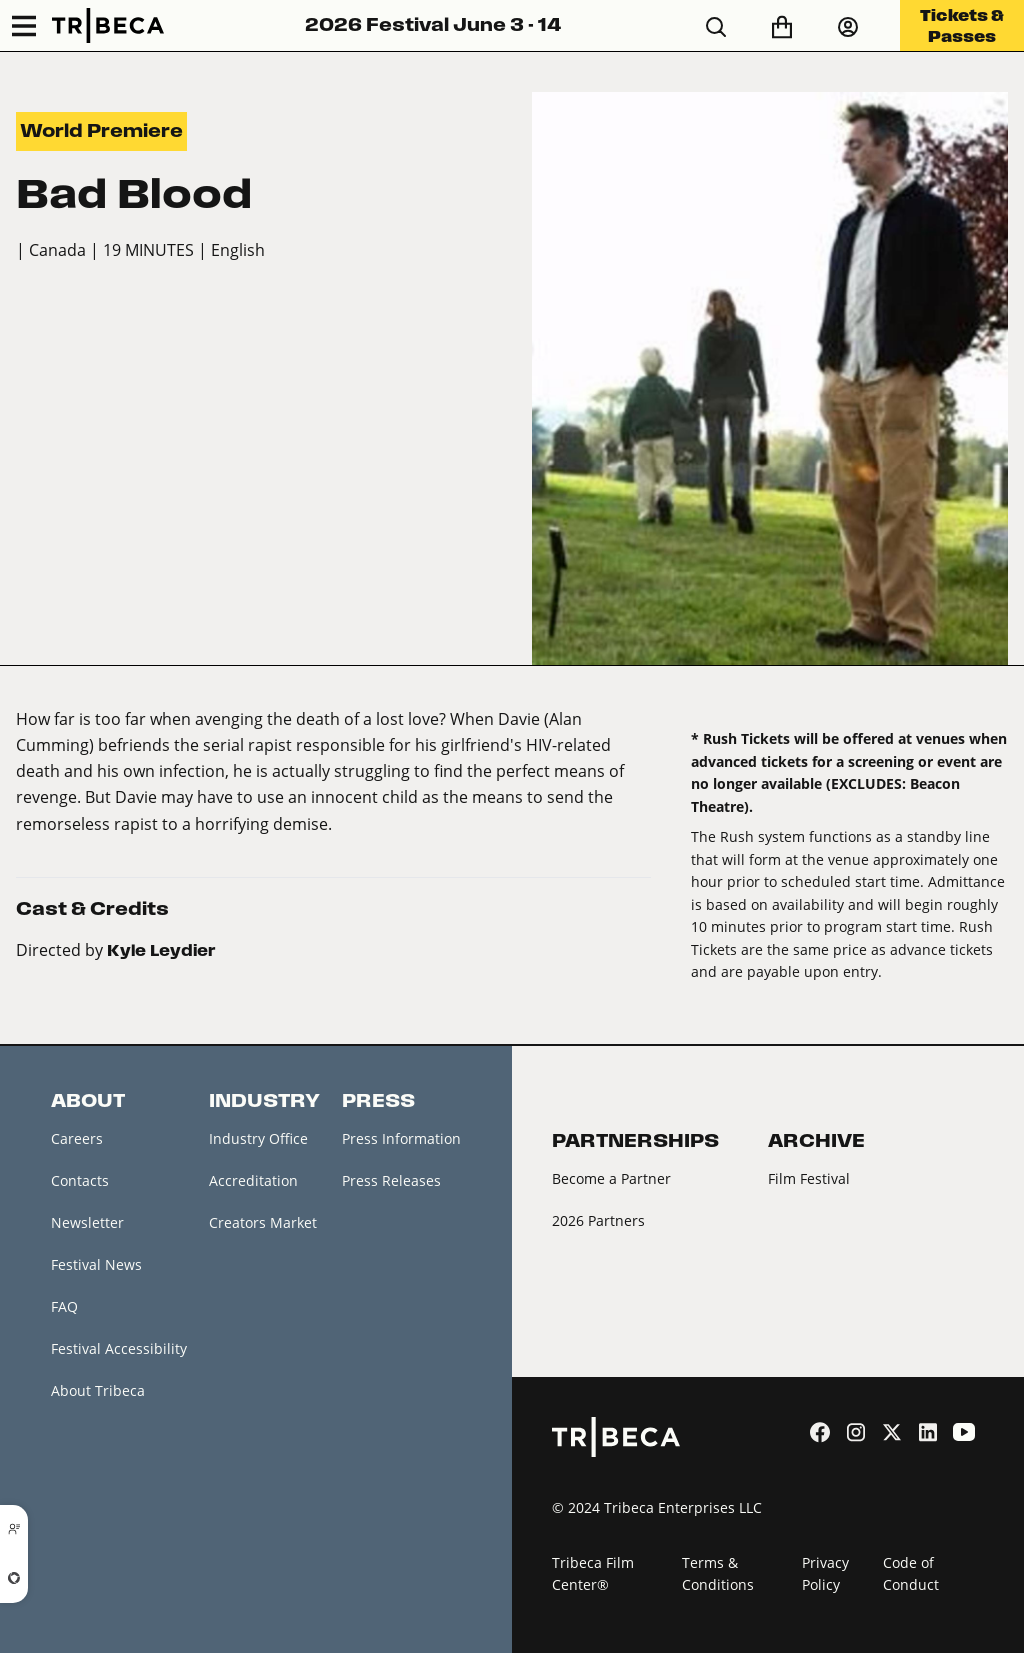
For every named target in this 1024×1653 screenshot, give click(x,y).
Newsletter (87, 1222)
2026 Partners (598, 1220)
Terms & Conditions (718, 1574)
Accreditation (253, 1180)
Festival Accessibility (119, 1349)
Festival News (96, 1264)
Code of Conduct (911, 1574)
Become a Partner (611, 1178)
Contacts (80, 1180)
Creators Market (263, 1222)
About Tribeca (98, 1391)
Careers (77, 1138)
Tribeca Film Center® (593, 1574)
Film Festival (809, 1178)
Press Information (401, 1138)
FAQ (64, 1306)
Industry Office (258, 1138)
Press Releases (391, 1180)
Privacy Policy (825, 1574)
